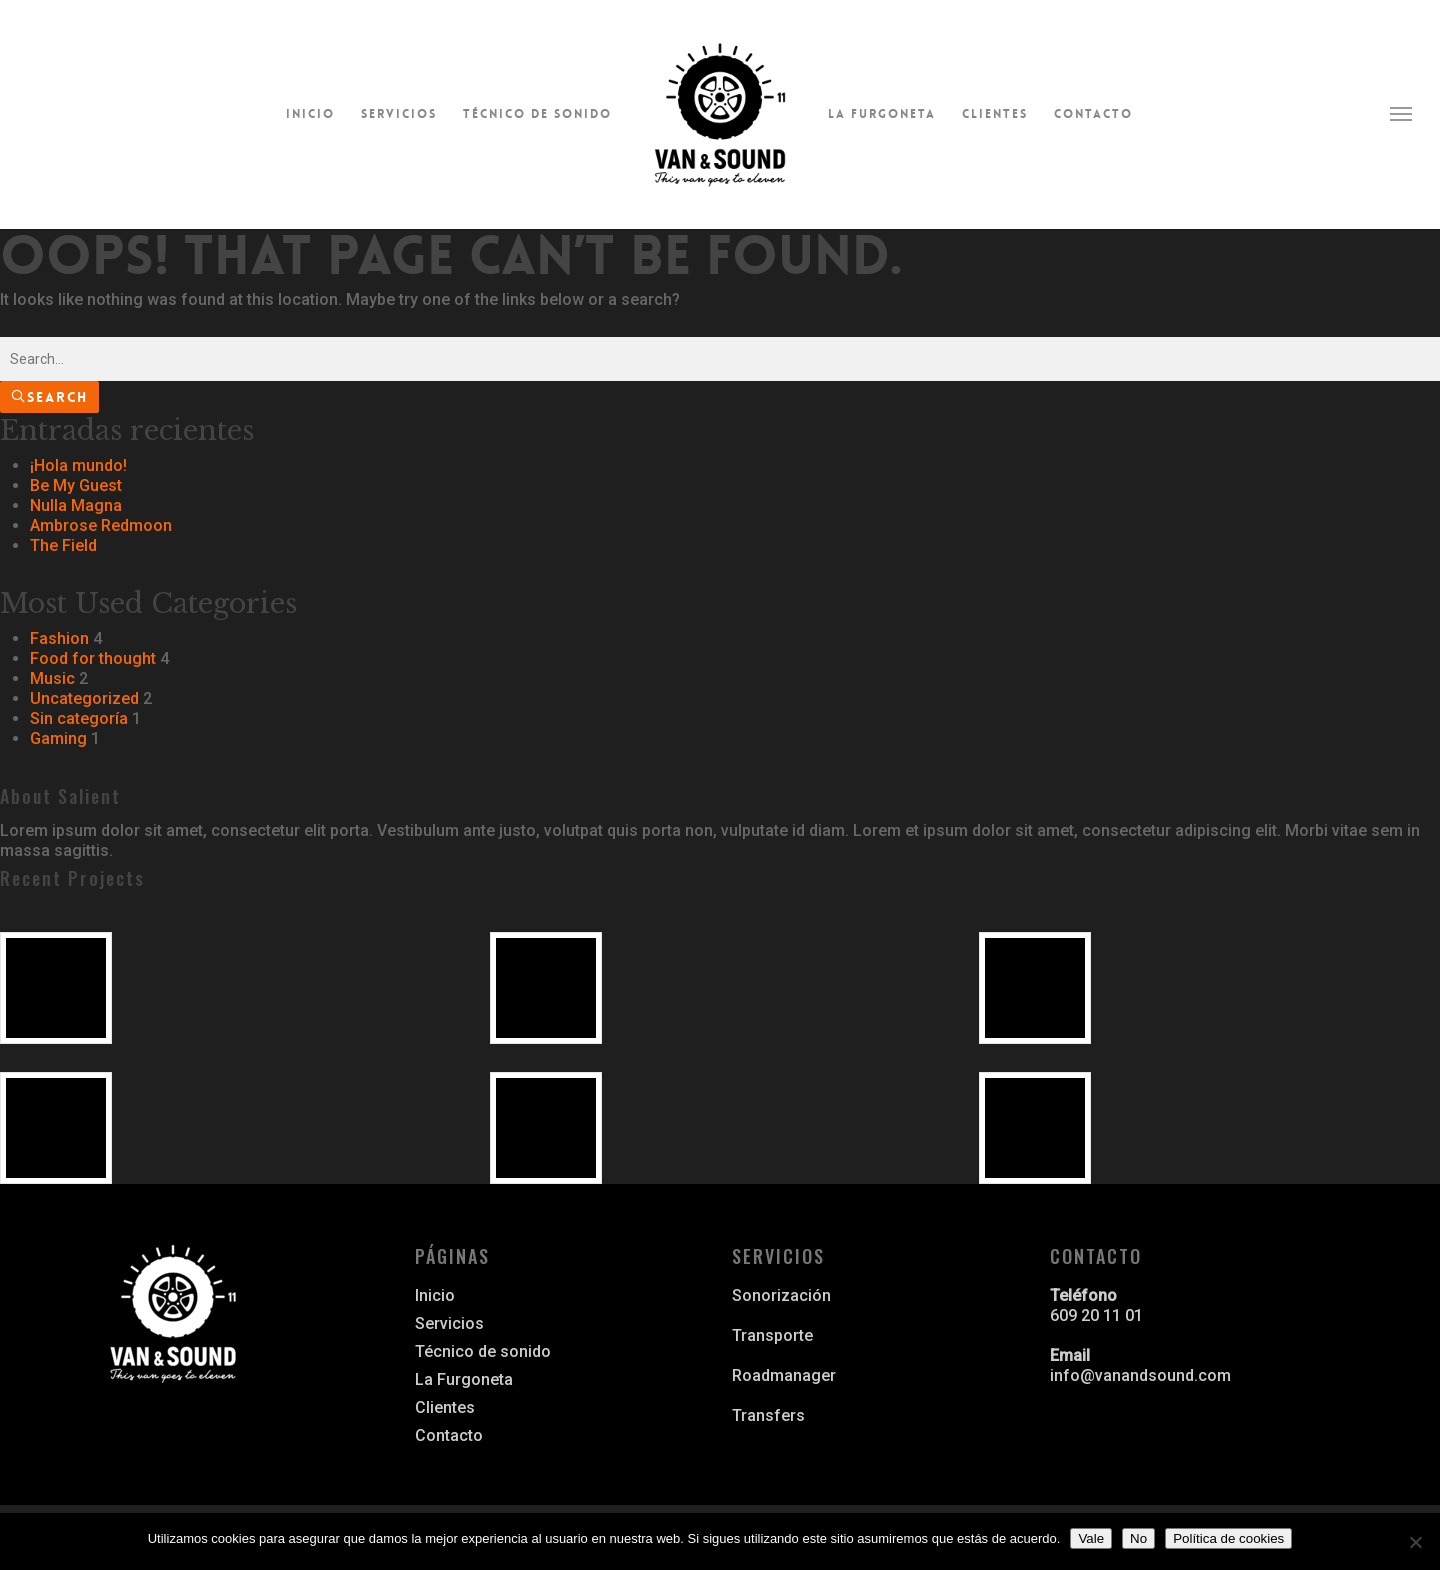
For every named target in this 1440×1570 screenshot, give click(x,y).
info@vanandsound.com (1140, 1375)
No (1138, 1538)
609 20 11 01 (1096, 1315)
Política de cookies (1228, 1538)
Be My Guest (76, 485)
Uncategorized (84, 698)
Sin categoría (79, 718)
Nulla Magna (76, 505)
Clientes (995, 114)
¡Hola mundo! (78, 465)
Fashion (59, 638)
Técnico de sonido (537, 114)
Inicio (310, 114)
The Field (63, 545)
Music (52, 678)
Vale (1091, 1538)
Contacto (1093, 114)
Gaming (58, 738)
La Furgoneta (882, 114)
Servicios (399, 114)
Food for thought (93, 658)
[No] (1415, 1542)
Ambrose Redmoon (101, 525)
